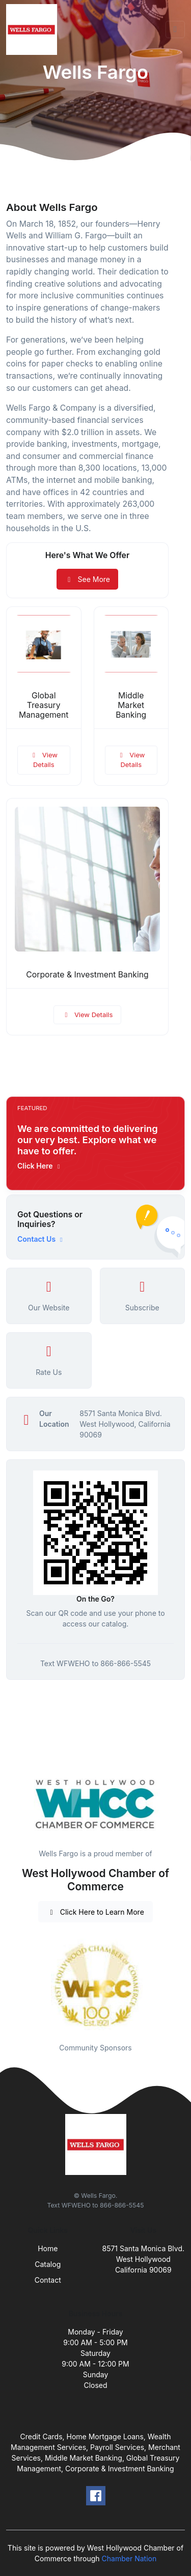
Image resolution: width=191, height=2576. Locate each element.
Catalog (48, 2264)
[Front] (33, 29)
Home (48, 2248)
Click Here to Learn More (95, 1912)
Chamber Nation (129, 2558)
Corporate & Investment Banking (87, 974)
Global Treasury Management (44, 705)
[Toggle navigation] (175, 29)
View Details (44, 760)
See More (87, 579)
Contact (48, 2280)
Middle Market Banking (131, 705)
